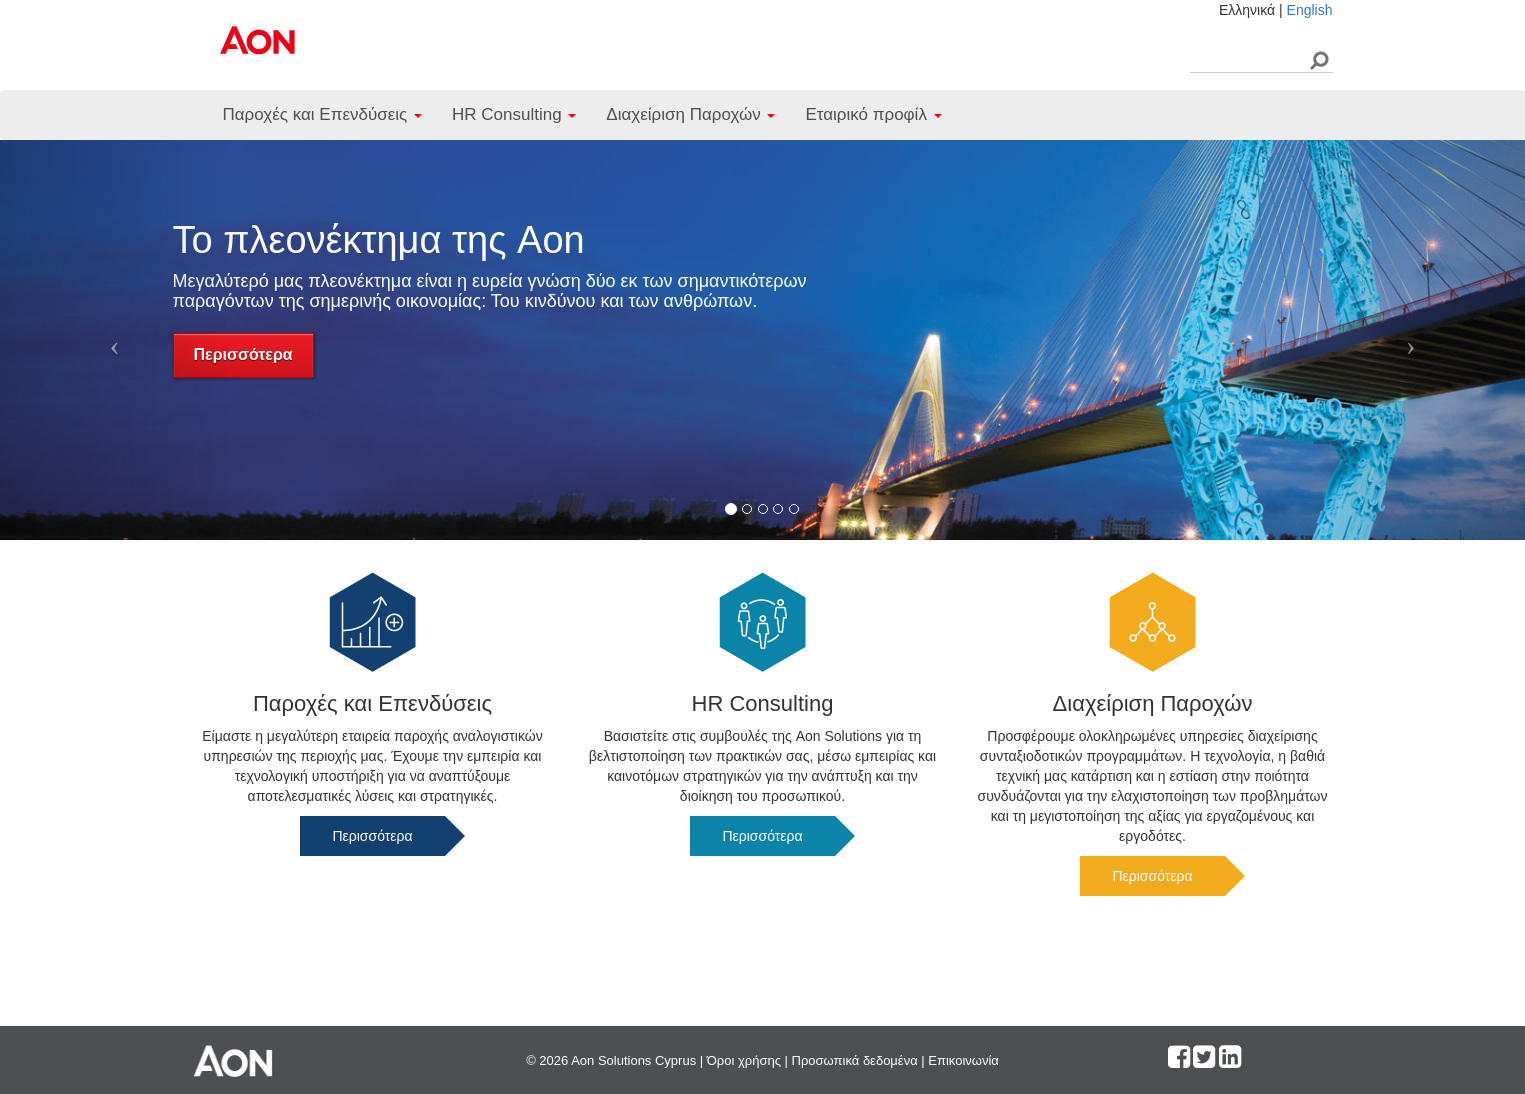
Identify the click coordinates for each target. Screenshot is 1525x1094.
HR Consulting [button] (514, 114)
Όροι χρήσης (744, 1060)
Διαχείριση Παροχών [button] (690, 114)
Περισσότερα (243, 354)
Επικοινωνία (963, 1060)
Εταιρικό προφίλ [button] (873, 114)
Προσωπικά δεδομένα (855, 1060)
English (1310, 10)
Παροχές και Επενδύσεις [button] (322, 114)
